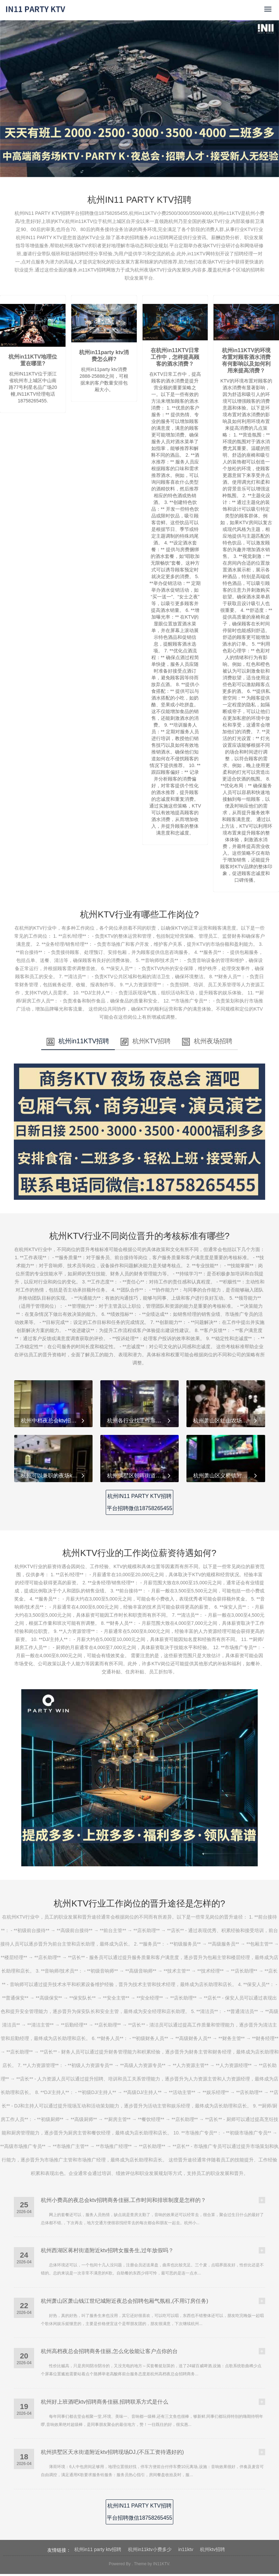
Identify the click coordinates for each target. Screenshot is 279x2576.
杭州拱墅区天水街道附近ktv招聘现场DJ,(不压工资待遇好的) (112, 2454)
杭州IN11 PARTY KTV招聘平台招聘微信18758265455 (139, 1504)
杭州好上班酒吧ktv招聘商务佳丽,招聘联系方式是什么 (104, 2404)
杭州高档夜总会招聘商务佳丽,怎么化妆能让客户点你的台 (109, 2353)
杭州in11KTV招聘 (63, 1043)
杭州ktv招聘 (212, 2551)
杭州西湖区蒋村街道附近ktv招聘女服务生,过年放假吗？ (107, 2252)
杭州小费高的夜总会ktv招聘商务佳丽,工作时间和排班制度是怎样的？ (123, 2202)
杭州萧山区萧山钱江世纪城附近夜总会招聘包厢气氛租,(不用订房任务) (124, 2303)
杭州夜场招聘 (223, 1043)
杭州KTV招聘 (146, 1043)
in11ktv (185, 2551)
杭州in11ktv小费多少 (149, 2551)
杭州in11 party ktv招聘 (97, 2551)
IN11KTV (161, 2566)
